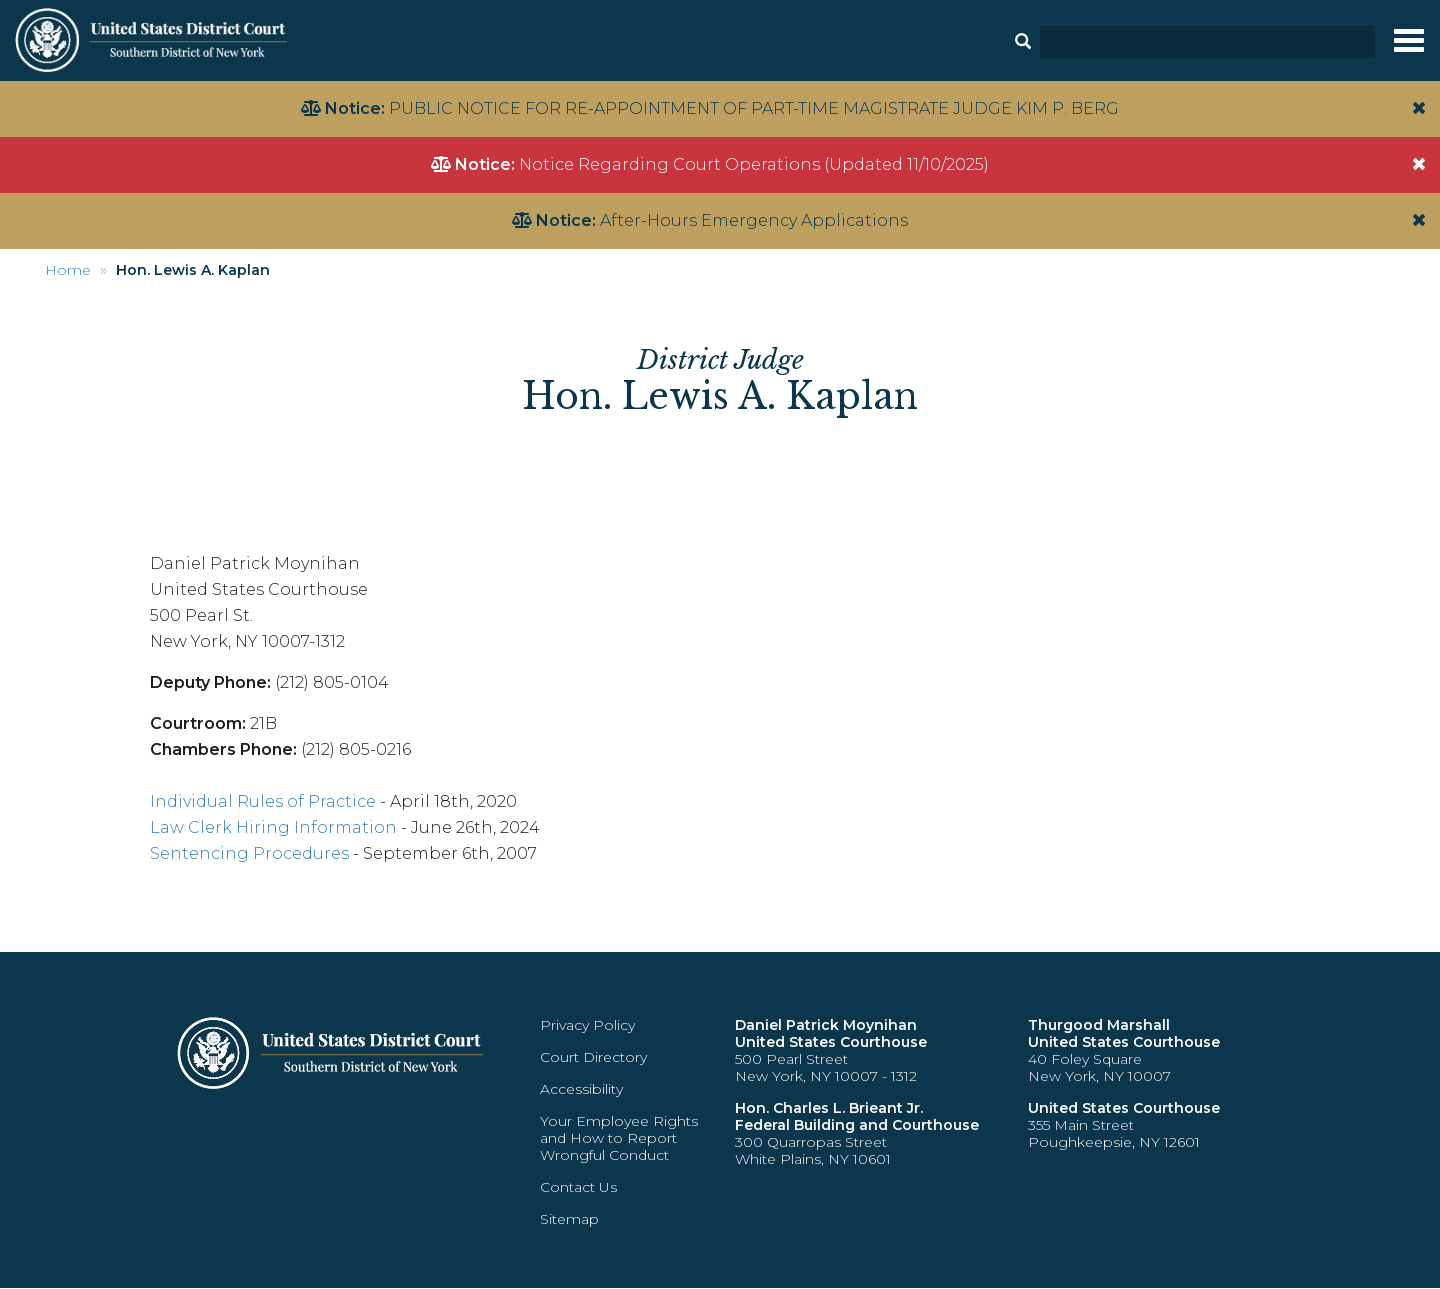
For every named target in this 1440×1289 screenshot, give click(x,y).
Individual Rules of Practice (263, 801)
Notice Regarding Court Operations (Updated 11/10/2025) (754, 164)
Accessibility (581, 1089)
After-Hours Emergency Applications (754, 220)
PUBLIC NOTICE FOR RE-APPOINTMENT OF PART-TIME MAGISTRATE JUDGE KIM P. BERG (754, 108)
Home (68, 270)
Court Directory (593, 1057)
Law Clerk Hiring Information (273, 827)
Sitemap (569, 1219)
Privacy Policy (587, 1025)
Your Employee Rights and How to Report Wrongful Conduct (619, 1138)
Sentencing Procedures (249, 853)
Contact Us (578, 1187)
